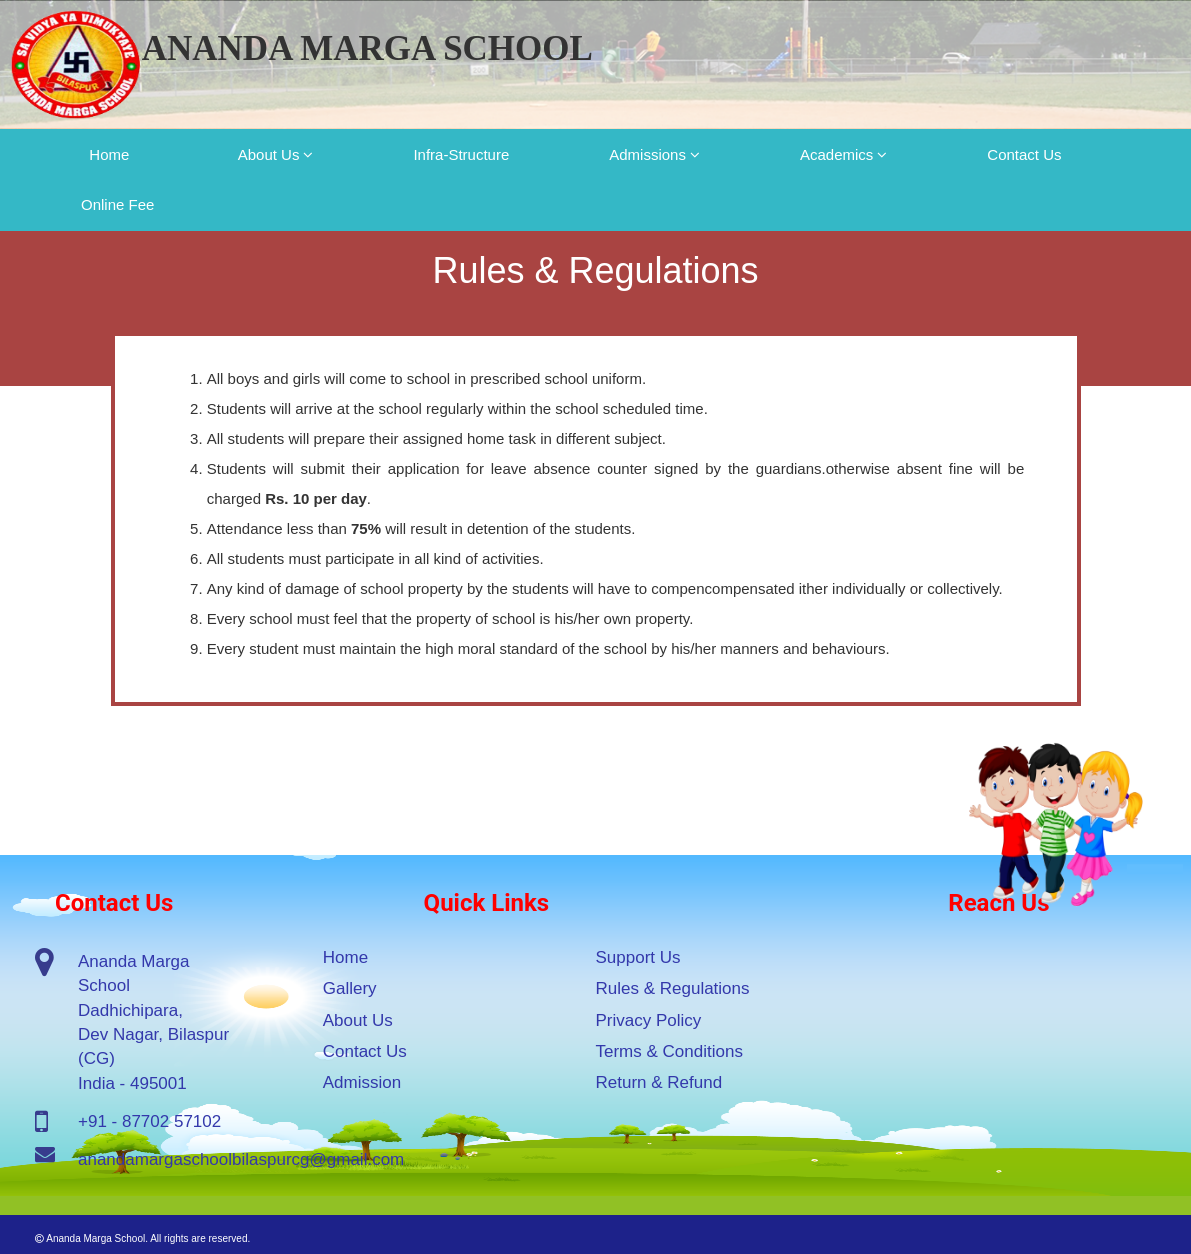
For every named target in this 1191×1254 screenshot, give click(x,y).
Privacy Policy (649, 1020)
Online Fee (117, 204)
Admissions (647, 154)
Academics (836, 154)
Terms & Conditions (669, 1051)
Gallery (350, 988)
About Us (269, 154)
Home (109, 154)
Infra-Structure (461, 154)
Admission (362, 1082)
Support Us (638, 957)
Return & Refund (659, 1082)
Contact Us (1024, 154)
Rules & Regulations (673, 988)
